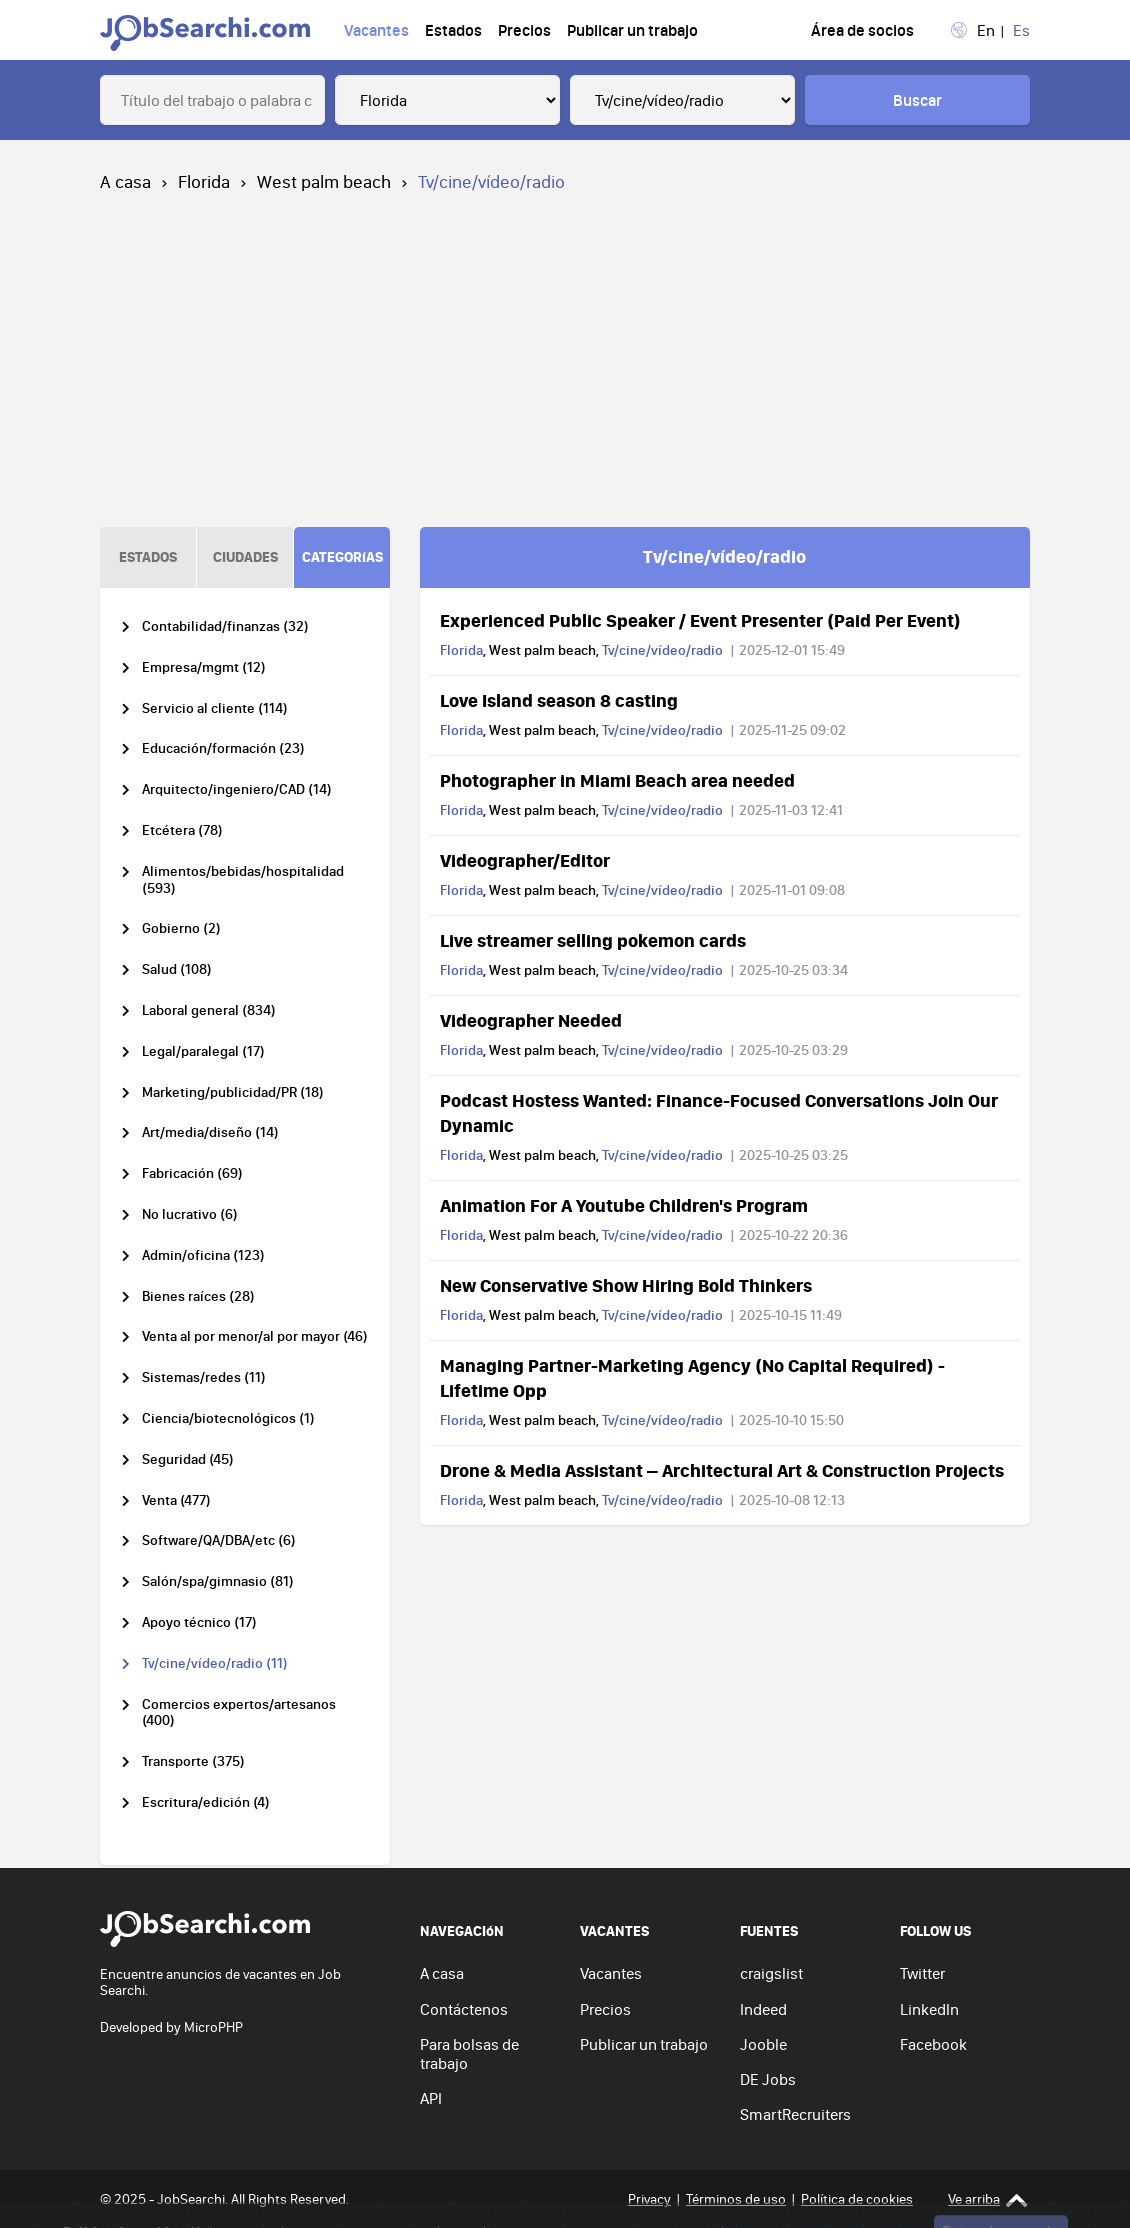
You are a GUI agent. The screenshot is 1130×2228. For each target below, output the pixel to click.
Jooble (763, 2044)
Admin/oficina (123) (203, 1255)
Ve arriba (988, 2199)
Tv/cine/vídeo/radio (662, 650)
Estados (453, 30)
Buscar (917, 100)
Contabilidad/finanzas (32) (225, 626)
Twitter (922, 1973)
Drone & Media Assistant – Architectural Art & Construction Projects (722, 1470)
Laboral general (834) (209, 1010)
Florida (204, 181)
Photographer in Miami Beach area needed (617, 780)
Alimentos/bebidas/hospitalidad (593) (243, 880)
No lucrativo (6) (190, 1214)
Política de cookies (857, 2199)
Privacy (649, 2199)
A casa (125, 181)
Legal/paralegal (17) (203, 1051)
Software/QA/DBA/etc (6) (219, 1540)
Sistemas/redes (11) (204, 1377)
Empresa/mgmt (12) (204, 667)
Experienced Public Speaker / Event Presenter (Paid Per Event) (700, 620)
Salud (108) (177, 969)
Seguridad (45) (188, 1459)
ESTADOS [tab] (148, 556)
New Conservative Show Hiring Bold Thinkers (626, 1285)
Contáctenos (464, 2009)
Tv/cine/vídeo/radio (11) (215, 1663)
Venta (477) (176, 1500)
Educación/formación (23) (223, 748)
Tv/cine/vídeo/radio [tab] (724, 556)
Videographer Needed (531, 1020)
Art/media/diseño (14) (210, 1132)
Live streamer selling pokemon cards (593, 940)
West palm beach (324, 181)
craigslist (771, 1973)
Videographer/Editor (525, 860)
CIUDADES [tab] (245, 556)
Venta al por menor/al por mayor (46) (255, 1336)
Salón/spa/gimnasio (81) (218, 1581)
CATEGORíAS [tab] (342, 556)
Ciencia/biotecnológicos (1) (228, 1418)
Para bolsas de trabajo (469, 2053)
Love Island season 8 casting (559, 700)
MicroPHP (213, 2027)
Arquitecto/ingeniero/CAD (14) (237, 789)
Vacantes (376, 30)
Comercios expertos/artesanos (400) (239, 1713)
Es (1021, 30)
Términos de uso (736, 2199)
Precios (524, 30)
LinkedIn (929, 2009)
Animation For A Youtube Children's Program (624, 1205)
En (986, 30)
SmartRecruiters (795, 2114)
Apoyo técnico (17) (199, 1622)
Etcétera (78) (182, 830)
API (431, 2098)
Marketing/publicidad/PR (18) (233, 1092)
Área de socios (862, 30)
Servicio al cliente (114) (215, 708)
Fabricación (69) (192, 1173)
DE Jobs (768, 2079)
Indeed (763, 2009)
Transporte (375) (193, 1761)
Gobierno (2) (181, 928)
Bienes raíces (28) (198, 1296)
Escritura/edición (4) (206, 1802)
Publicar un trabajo (632, 30)
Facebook (933, 2044)
